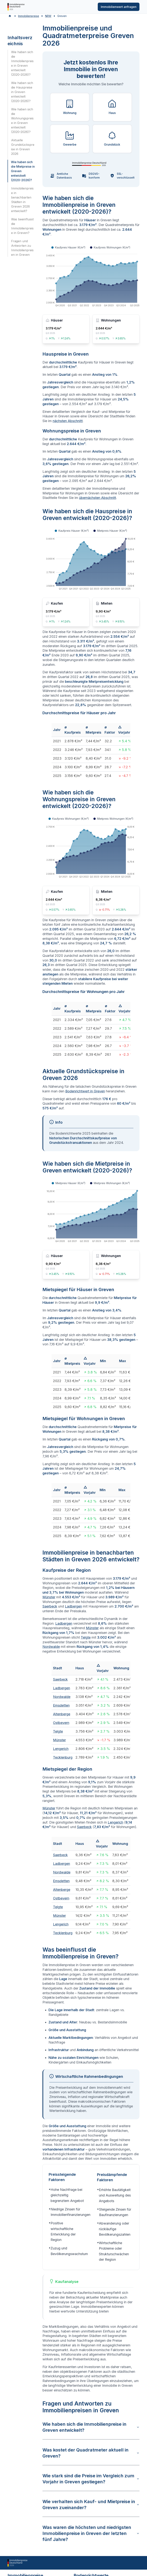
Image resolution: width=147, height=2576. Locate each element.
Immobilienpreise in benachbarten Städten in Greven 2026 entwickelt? (22, 199)
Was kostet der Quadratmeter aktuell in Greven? (90, 2453)
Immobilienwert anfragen (118, 7)
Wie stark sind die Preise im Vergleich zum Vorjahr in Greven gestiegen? (90, 2478)
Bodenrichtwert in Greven (85, 1091)
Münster (48, 1597)
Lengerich (60, 1749)
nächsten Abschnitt (68, 421)
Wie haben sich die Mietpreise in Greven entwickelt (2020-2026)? (23, 171)
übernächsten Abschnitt (97, 498)
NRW (48, 16)
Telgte (86, 1637)
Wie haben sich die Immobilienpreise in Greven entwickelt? (90, 2427)
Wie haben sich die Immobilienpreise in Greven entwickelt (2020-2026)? (22, 63)
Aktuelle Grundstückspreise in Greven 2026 (22, 147)
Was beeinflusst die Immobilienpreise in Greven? (22, 226)
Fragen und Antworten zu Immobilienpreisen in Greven (22, 248)
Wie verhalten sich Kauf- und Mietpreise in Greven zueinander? (90, 2504)
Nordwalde (51, 1647)
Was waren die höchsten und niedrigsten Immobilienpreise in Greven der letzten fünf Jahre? (90, 2533)
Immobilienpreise (28, 16)
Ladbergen (73, 1606)
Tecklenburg (62, 1757)
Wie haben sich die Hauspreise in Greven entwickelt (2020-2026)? (22, 92)
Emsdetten (61, 1705)
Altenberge (61, 1714)
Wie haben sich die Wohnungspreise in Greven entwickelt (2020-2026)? (22, 120)
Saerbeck (49, 1606)
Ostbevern (61, 1723)
